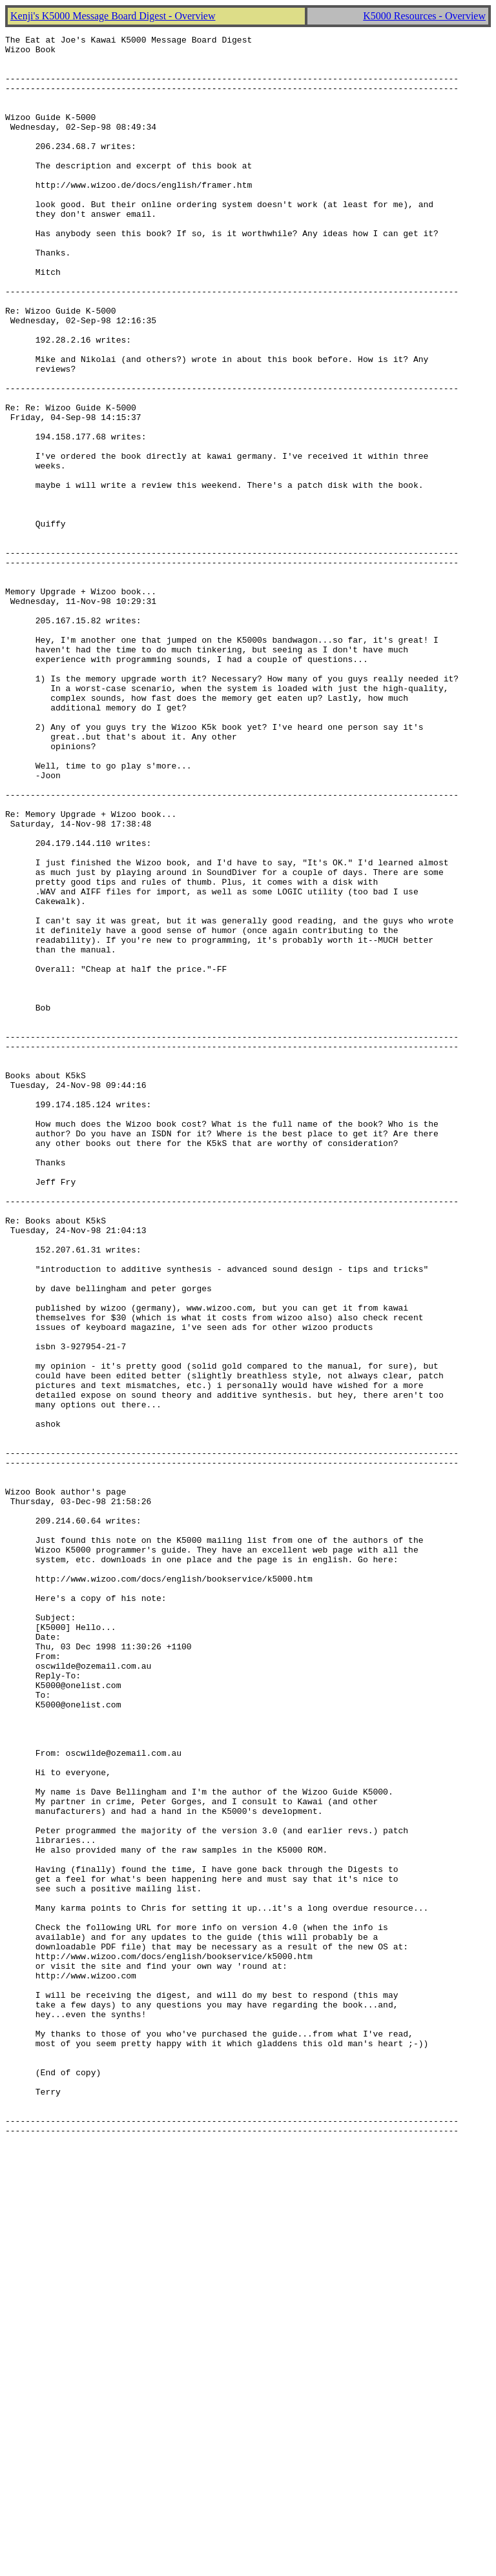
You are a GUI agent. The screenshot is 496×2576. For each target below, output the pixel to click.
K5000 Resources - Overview (424, 15)
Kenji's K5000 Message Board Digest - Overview (112, 15)
